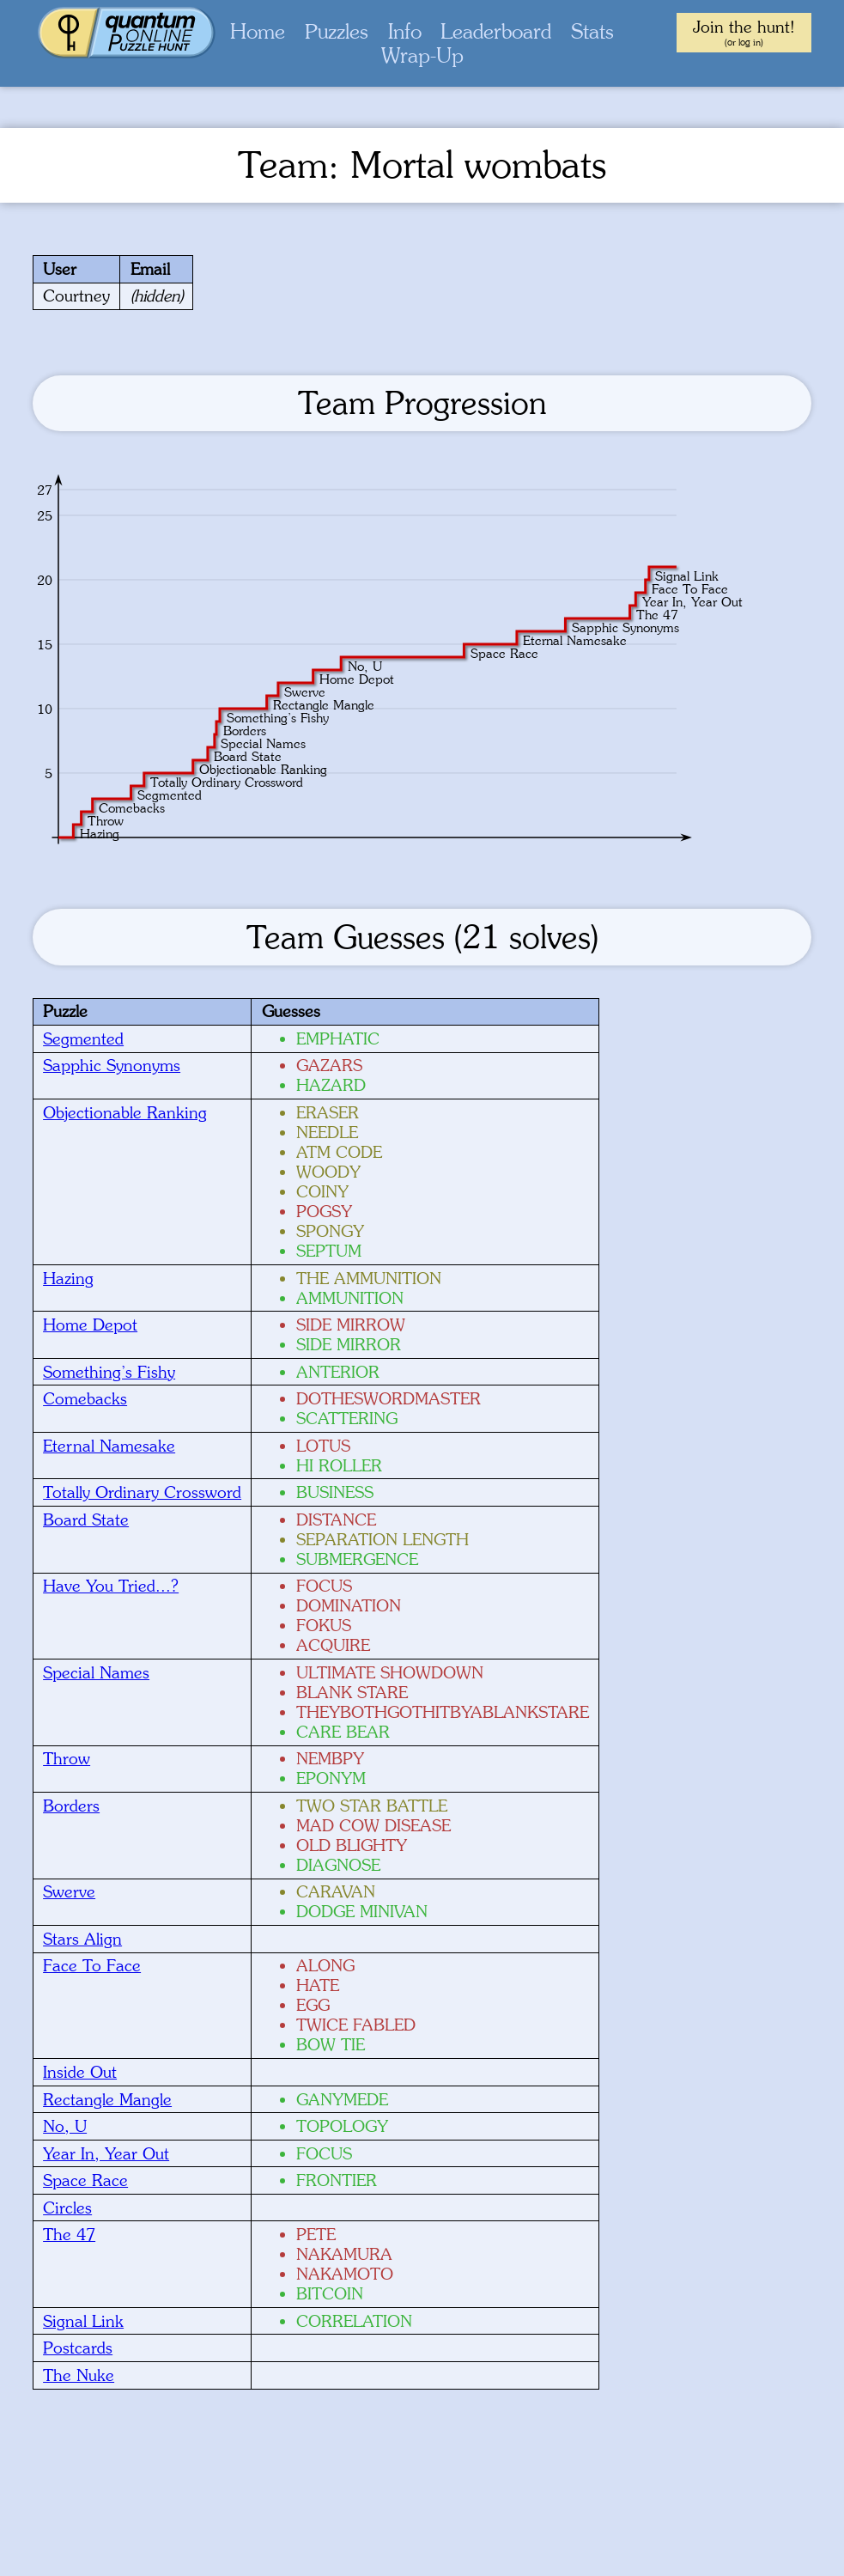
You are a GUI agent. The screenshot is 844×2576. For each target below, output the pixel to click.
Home (257, 31)
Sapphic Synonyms (111, 1065)
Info (405, 31)
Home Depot (90, 1324)
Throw (66, 1758)
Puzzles (336, 31)
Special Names (96, 1672)
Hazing (68, 1278)
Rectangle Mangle (107, 2099)
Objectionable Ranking (125, 1112)
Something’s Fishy (109, 1371)
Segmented (83, 1038)
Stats (592, 31)
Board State (86, 1519)
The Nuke (78, 2375)
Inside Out (80, 2071)
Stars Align (82, 1938)
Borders (71, 1805)
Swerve (69, 1891)
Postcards (77, 2347)
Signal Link (83, 2320)
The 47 (69, 2234)
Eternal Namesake (109, 1445)
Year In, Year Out (106, 2153)
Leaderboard (495, 31)
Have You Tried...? (111, 1585)
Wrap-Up (422, 55)
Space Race (85, 2180)
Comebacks (85, 1398)
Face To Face (92, 1965)
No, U (65, 2125)
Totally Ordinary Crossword (142, 1492)
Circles (67, 2207)
